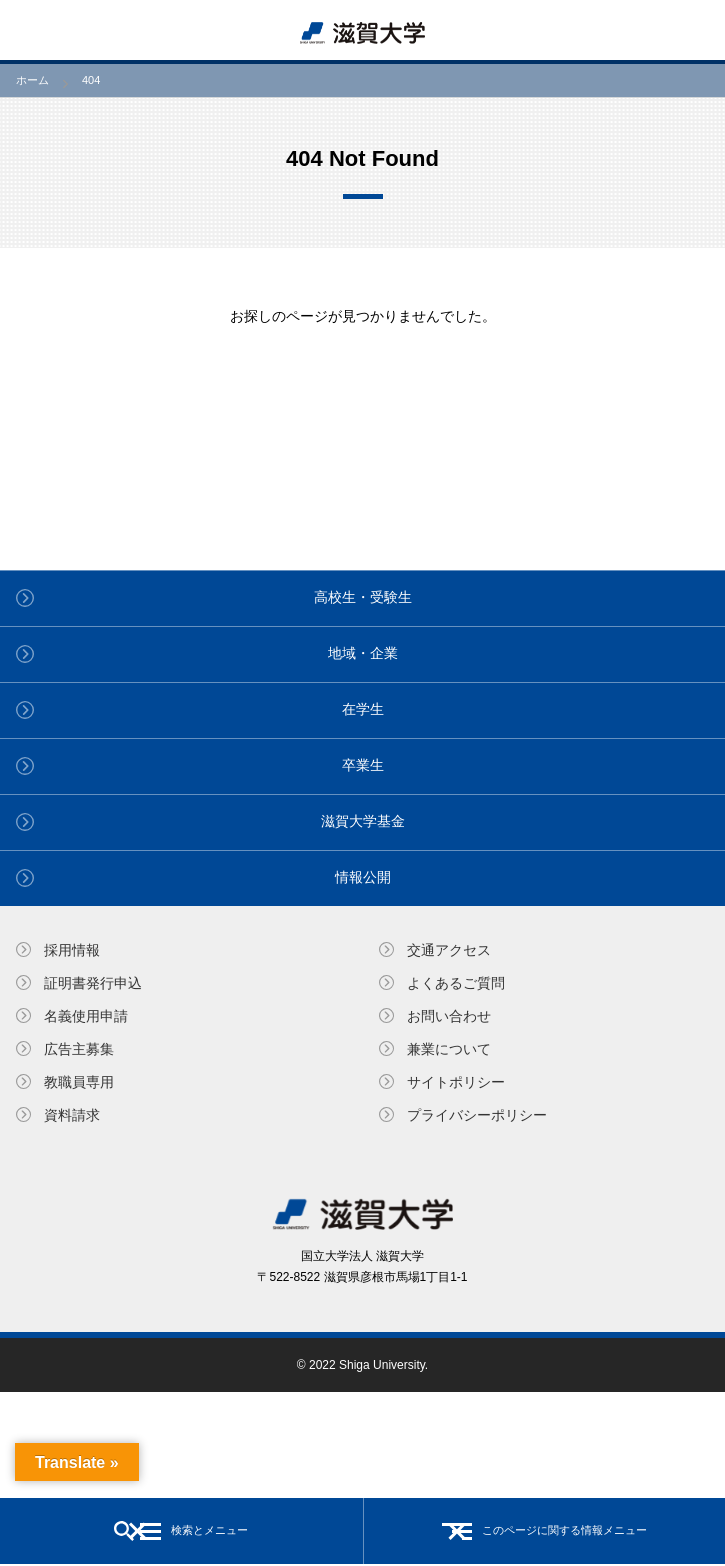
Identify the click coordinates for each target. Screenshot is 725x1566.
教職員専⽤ (79, 1082)
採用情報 (72, 950)
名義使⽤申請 (86, 1016)
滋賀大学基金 (363, 821)
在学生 (363, 709)
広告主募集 (79, 1049)
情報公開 (363, 877)
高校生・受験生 (363, 597)
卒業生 (363, 765)
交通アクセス (449, 950)
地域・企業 (363, 653)
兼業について (449, 1049)
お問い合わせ (449, 1016)
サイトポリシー (456, 1082)
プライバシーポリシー (477, 1115)
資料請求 (72, 1115)
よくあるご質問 (456, 983)
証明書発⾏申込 (93, 983)
